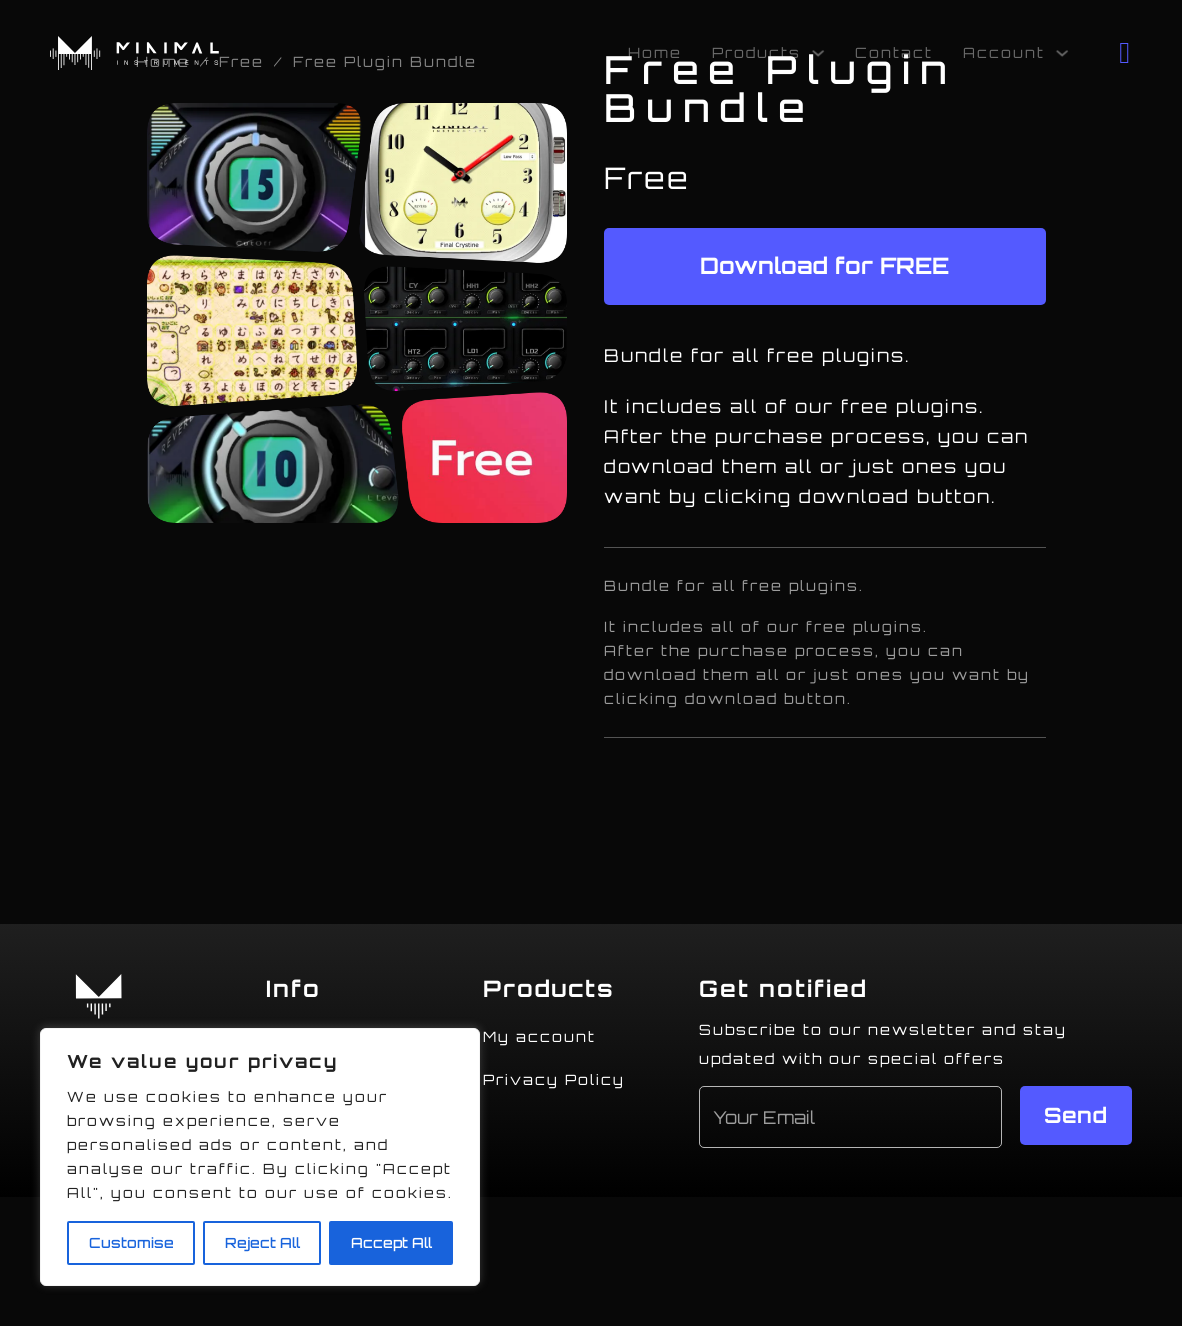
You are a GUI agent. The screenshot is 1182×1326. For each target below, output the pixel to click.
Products (756, 52)
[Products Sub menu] (818, 53)
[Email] (850, 1116)
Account (1004, 52)
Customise (131, 1242)
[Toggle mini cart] (1125, 53)
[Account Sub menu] (1062, 53)
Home (655, 52)
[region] (260, 1157)
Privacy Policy (554, 1079)
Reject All (262, 1242)
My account (539, 1036)
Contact (894, 52)
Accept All (391, 1242)
